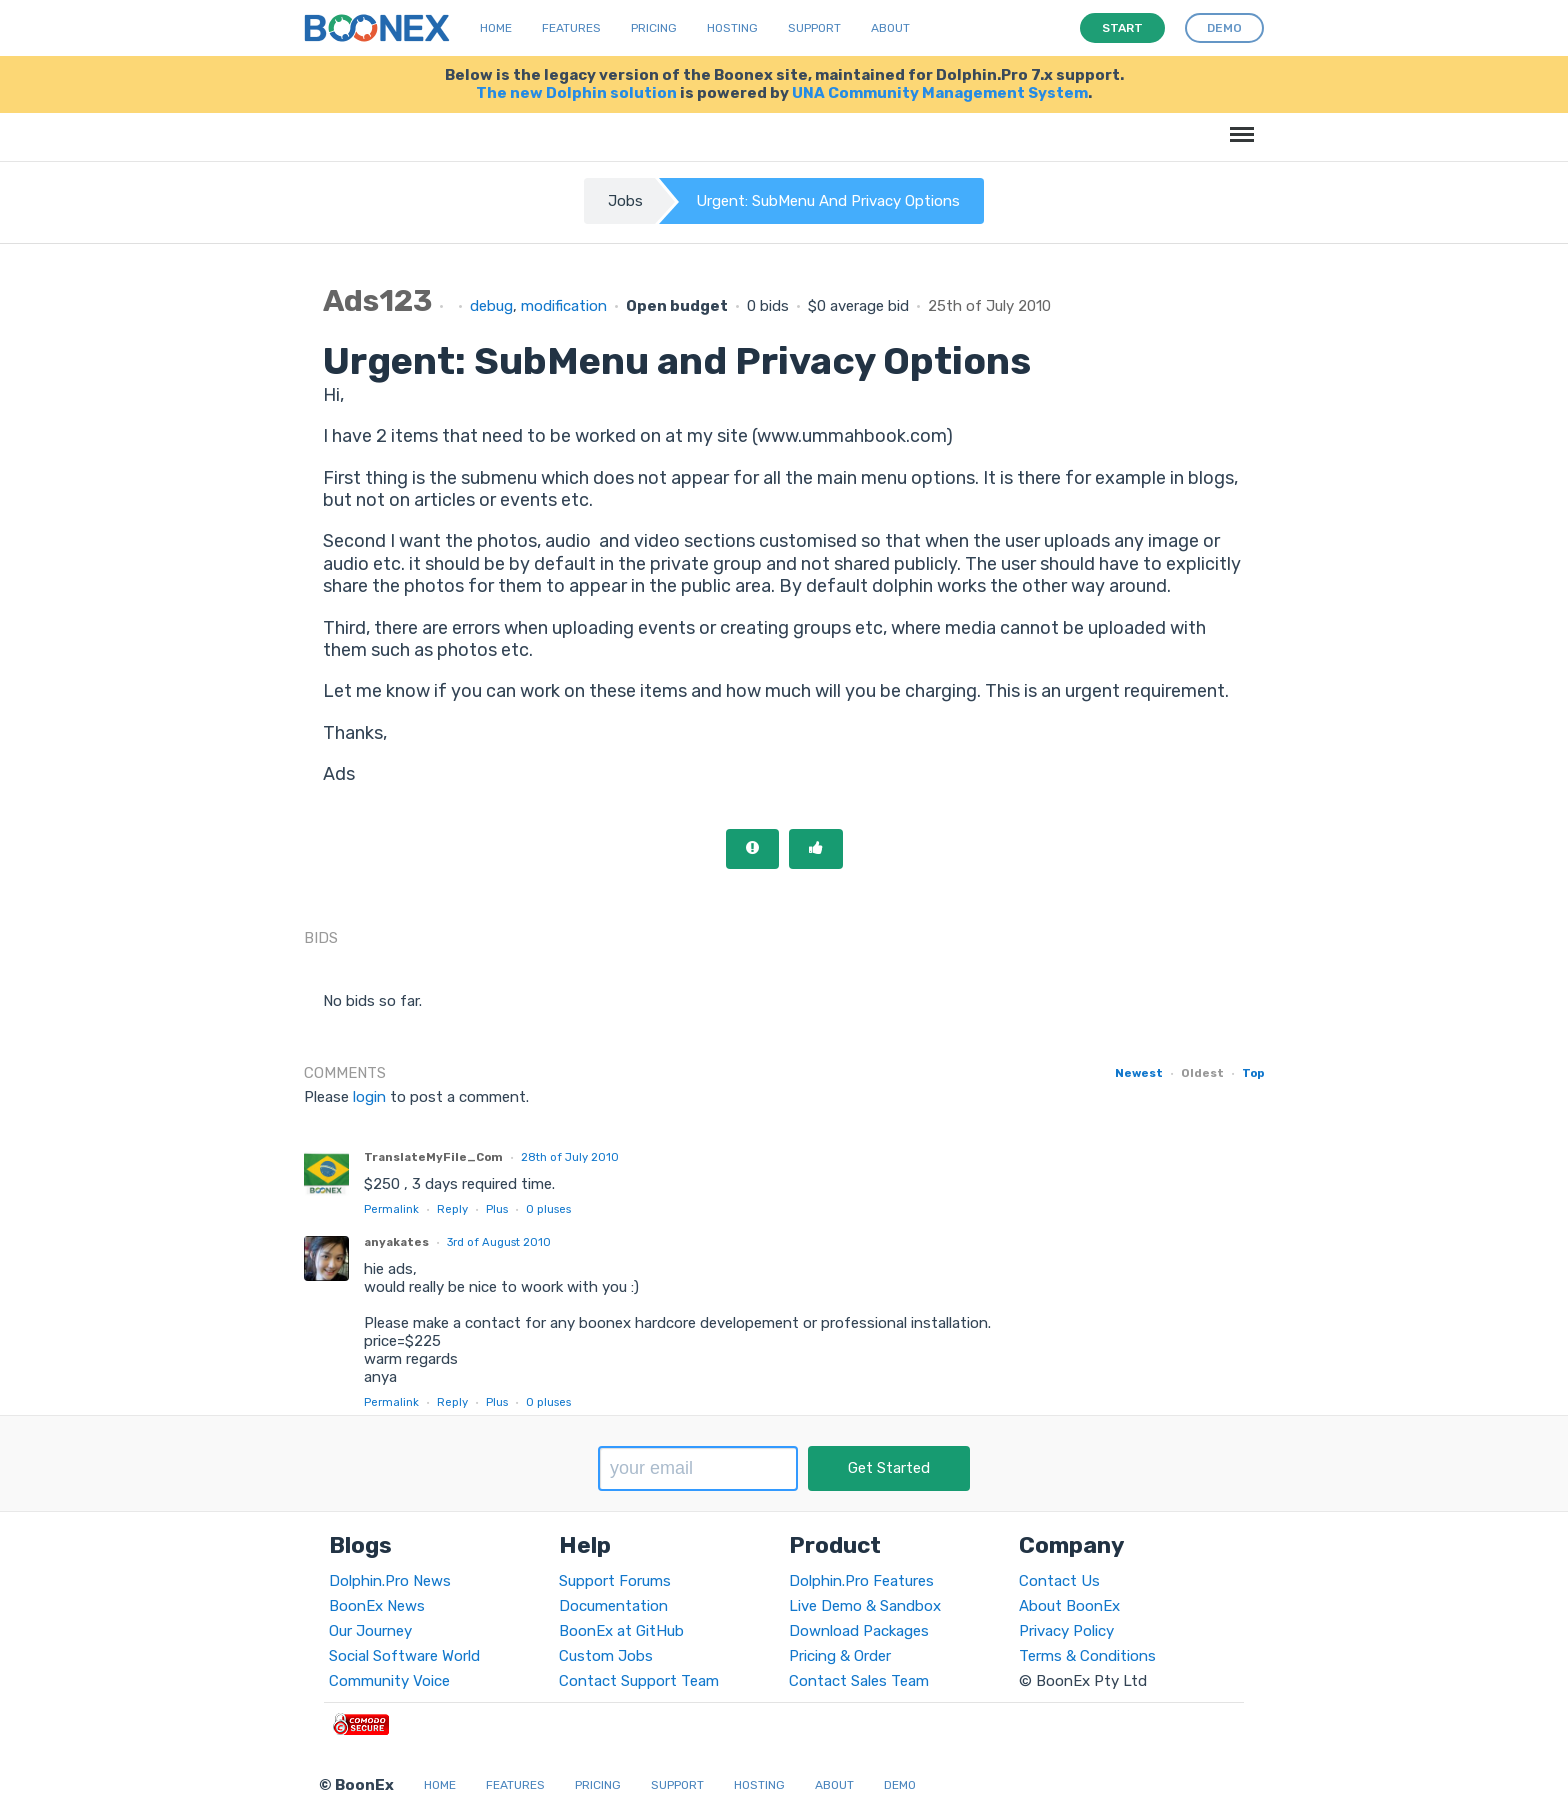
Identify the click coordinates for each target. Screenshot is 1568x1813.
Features (571, 28)
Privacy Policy (1066, 1631)
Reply (452, 1209)
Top (1253, 1073)
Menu (1238, 124)
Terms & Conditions (1087, 1656)
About (890, 28)
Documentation (613, 1606)
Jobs (625, 201)
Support (814, 28)
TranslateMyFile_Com (433, 1157)
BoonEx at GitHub (621, 1631)
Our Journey (370, 1631)
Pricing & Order (840, 1656)
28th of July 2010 (570, 1157)
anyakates (396, 1242)
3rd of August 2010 (499, 1242)
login (369, 1097)
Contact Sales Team (859, 1681)
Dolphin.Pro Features (861, 1581)
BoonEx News (377, 1606)
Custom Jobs (606, 1656)
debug (491, 306)
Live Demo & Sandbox (865, 1606)
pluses (548, 1209)
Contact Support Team (639, 1681)
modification (564, 306)
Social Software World (404, 1656)
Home (496, 28)
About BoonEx (1069, 1606)
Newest (1139, 1073)
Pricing (654, 28)
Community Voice (389, 1681)
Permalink (391, 1209)
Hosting (732, 28)
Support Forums (615, 1581)
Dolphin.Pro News (390, 1581)
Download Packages (859, 1631)
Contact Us (1059, 1581)
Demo (900, 1785)
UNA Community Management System (940, 93)
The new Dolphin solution (576, 93)
